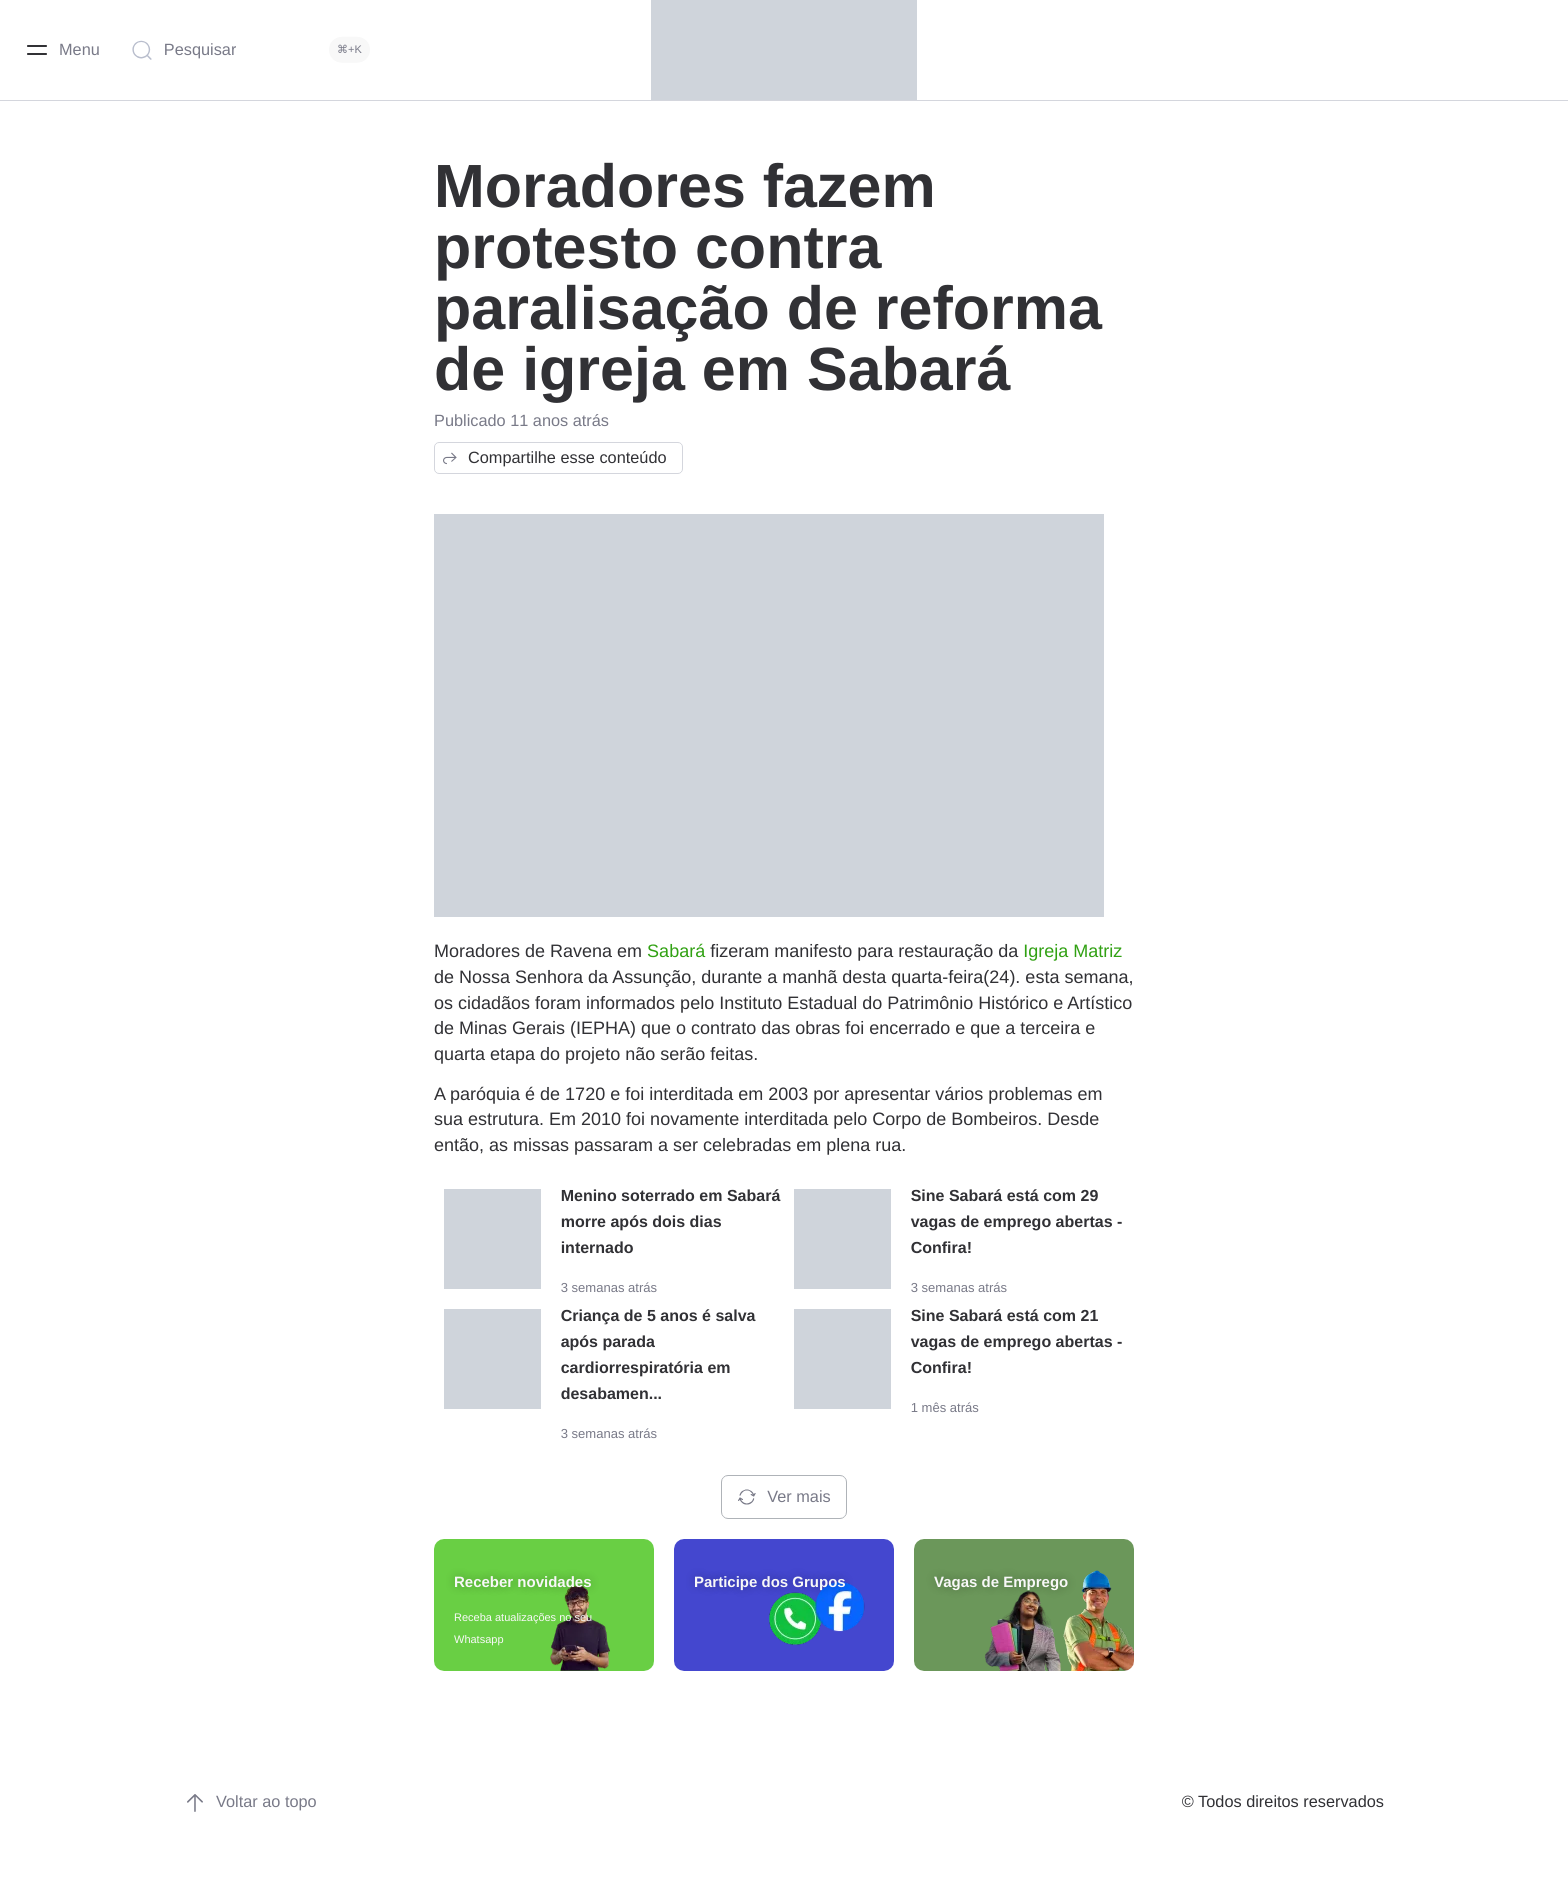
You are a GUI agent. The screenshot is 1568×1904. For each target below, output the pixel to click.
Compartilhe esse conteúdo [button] (553, 458)
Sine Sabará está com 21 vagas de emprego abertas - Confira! (1017, 1342)
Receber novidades (523, 1582)
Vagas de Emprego (1001, 1582)
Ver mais (783, 1497)
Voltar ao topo (250, 1803)
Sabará (676, 951)
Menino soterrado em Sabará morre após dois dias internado (671, 1222)
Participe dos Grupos (770, 1582)
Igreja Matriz (1072, 951)
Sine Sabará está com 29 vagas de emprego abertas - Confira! (1017, 1222)
